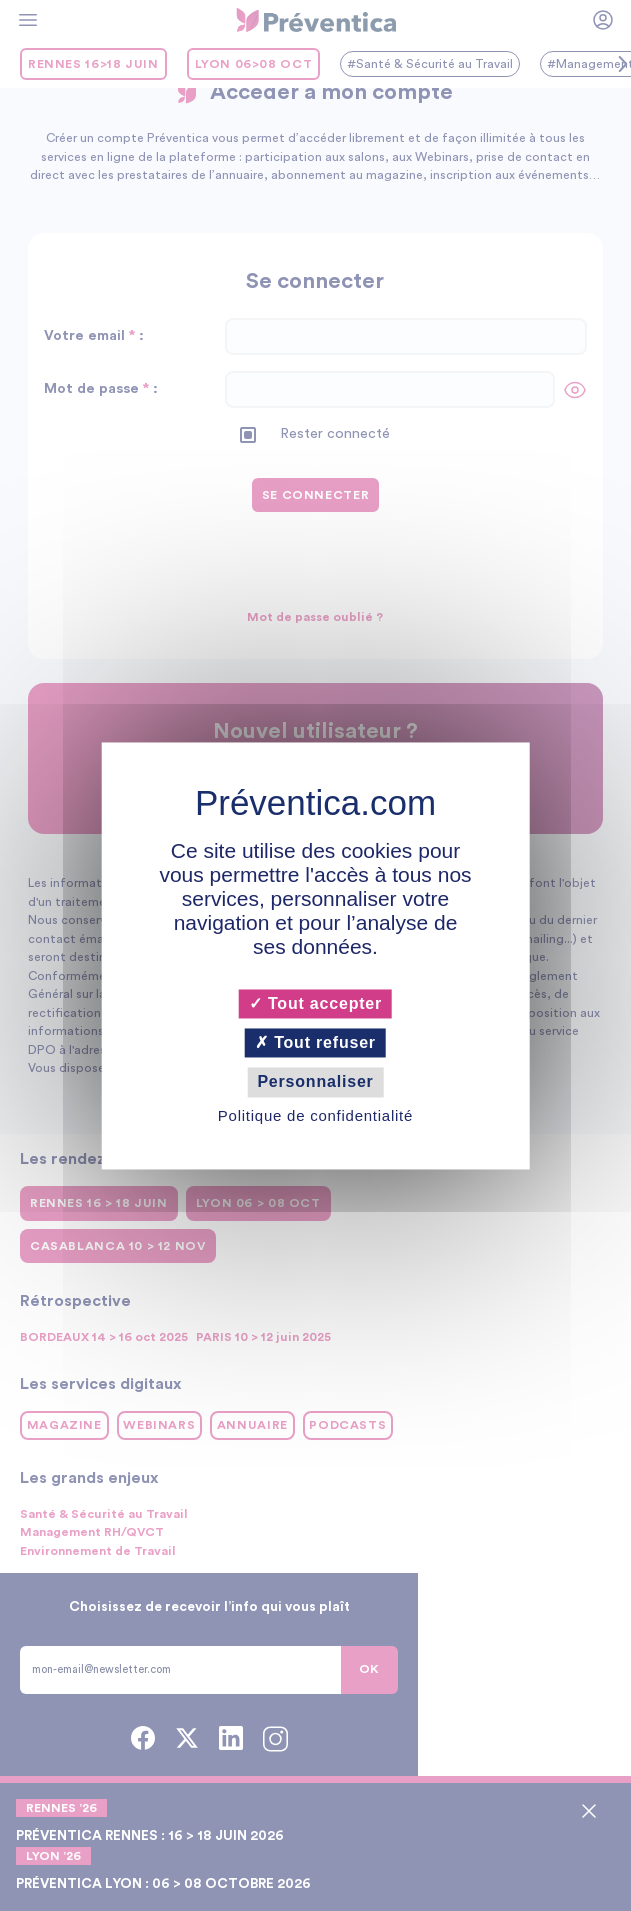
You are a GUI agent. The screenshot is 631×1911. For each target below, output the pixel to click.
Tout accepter (315, 1003)
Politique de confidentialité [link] (315, 1115)
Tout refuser (315, 1043)
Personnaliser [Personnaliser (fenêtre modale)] (315, 1082)
